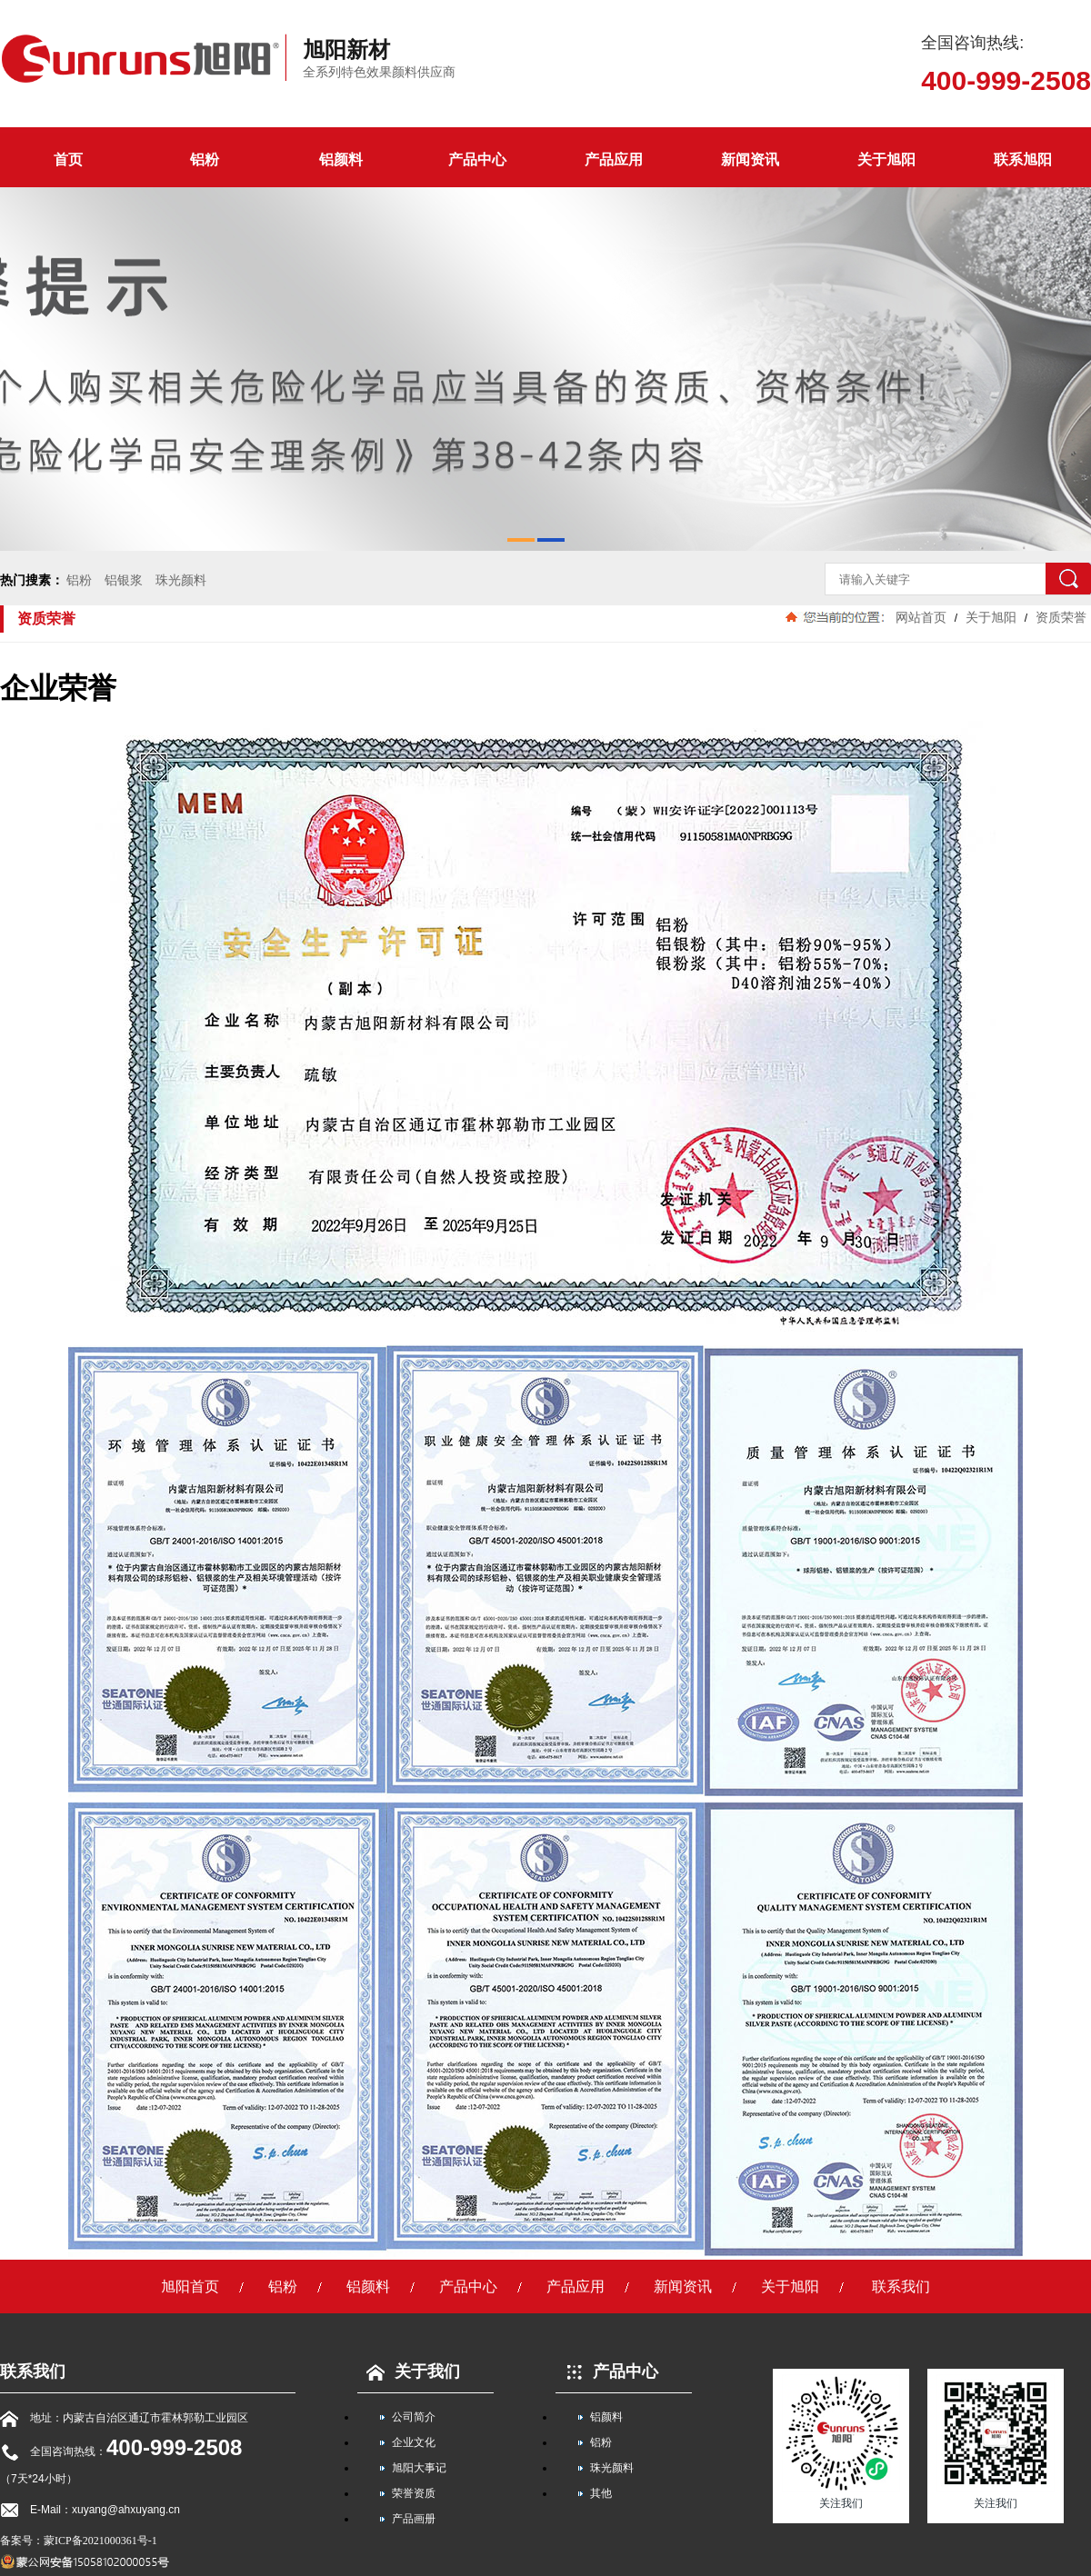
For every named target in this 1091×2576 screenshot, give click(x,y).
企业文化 (413, 2442)
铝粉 (204, 159)
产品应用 (614, 159)
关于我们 (408, 2371)
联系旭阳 (1023, 159)
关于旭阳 (886, 159)
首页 (68, 159)
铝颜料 (341, 159)
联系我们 (901, 2286)
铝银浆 (124, 580)
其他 (601, 2493)
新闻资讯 (750, 159)
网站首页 (921, 617)
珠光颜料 (180, 580)
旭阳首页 (190, 2286)
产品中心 (477, 159)
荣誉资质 (413, 2493)
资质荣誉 (1059, 617)
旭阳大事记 (419, 2467)
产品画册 (413, 2518)
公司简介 (413, 2417)
